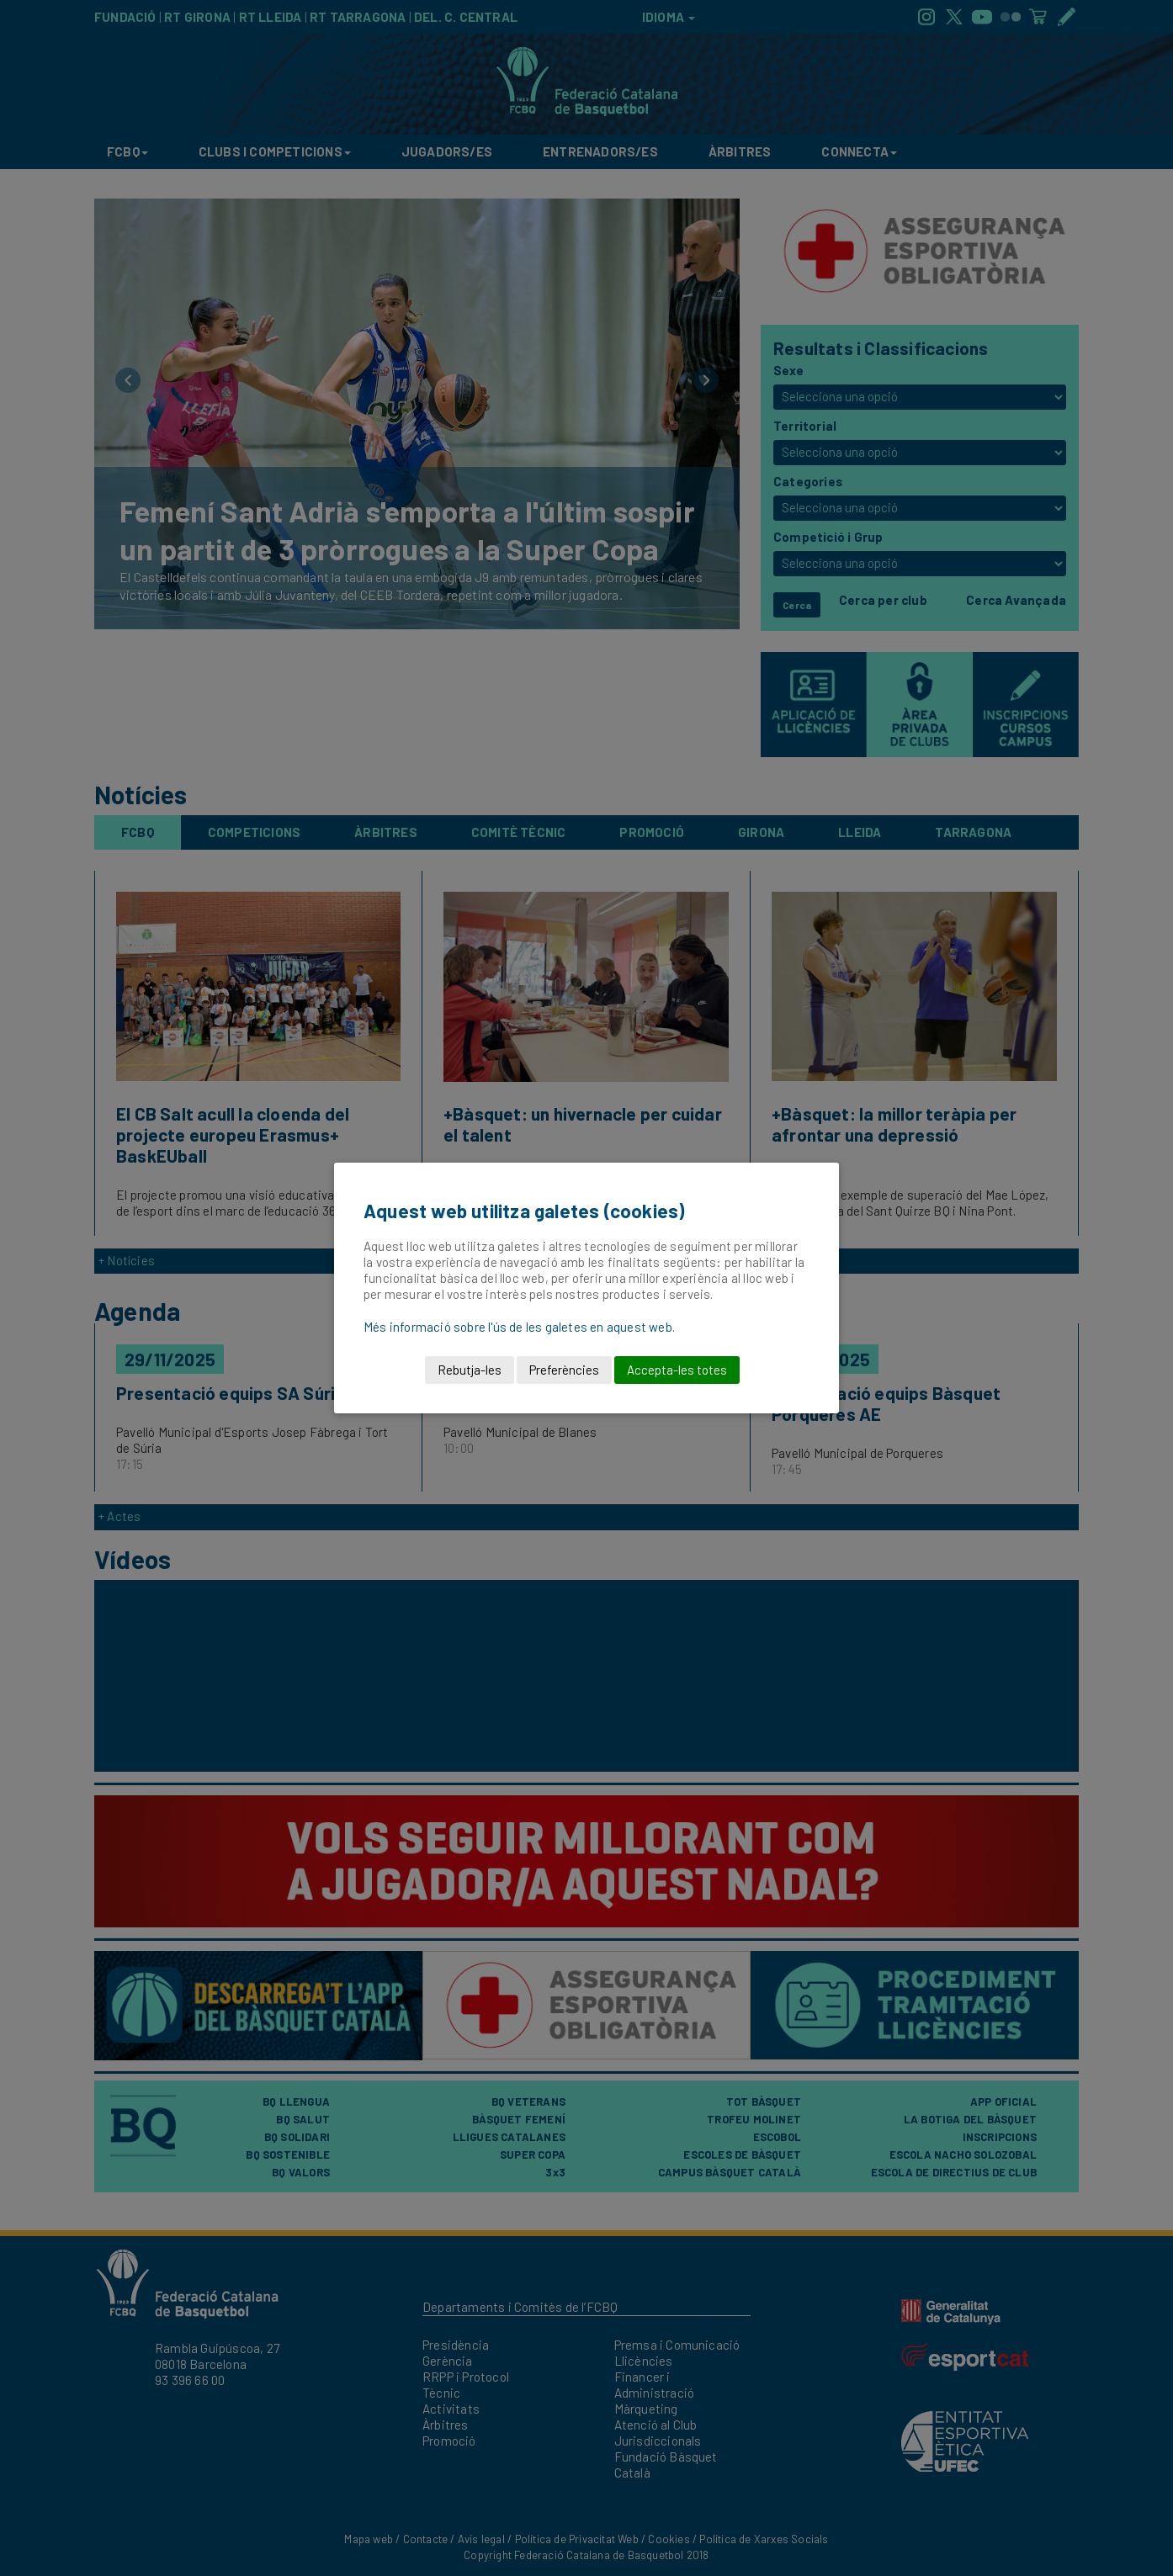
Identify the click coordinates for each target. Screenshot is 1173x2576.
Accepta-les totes (677, 1369)
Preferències (564, 1369)
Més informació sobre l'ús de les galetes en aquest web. (519, 1326)
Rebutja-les (470, 1369)
